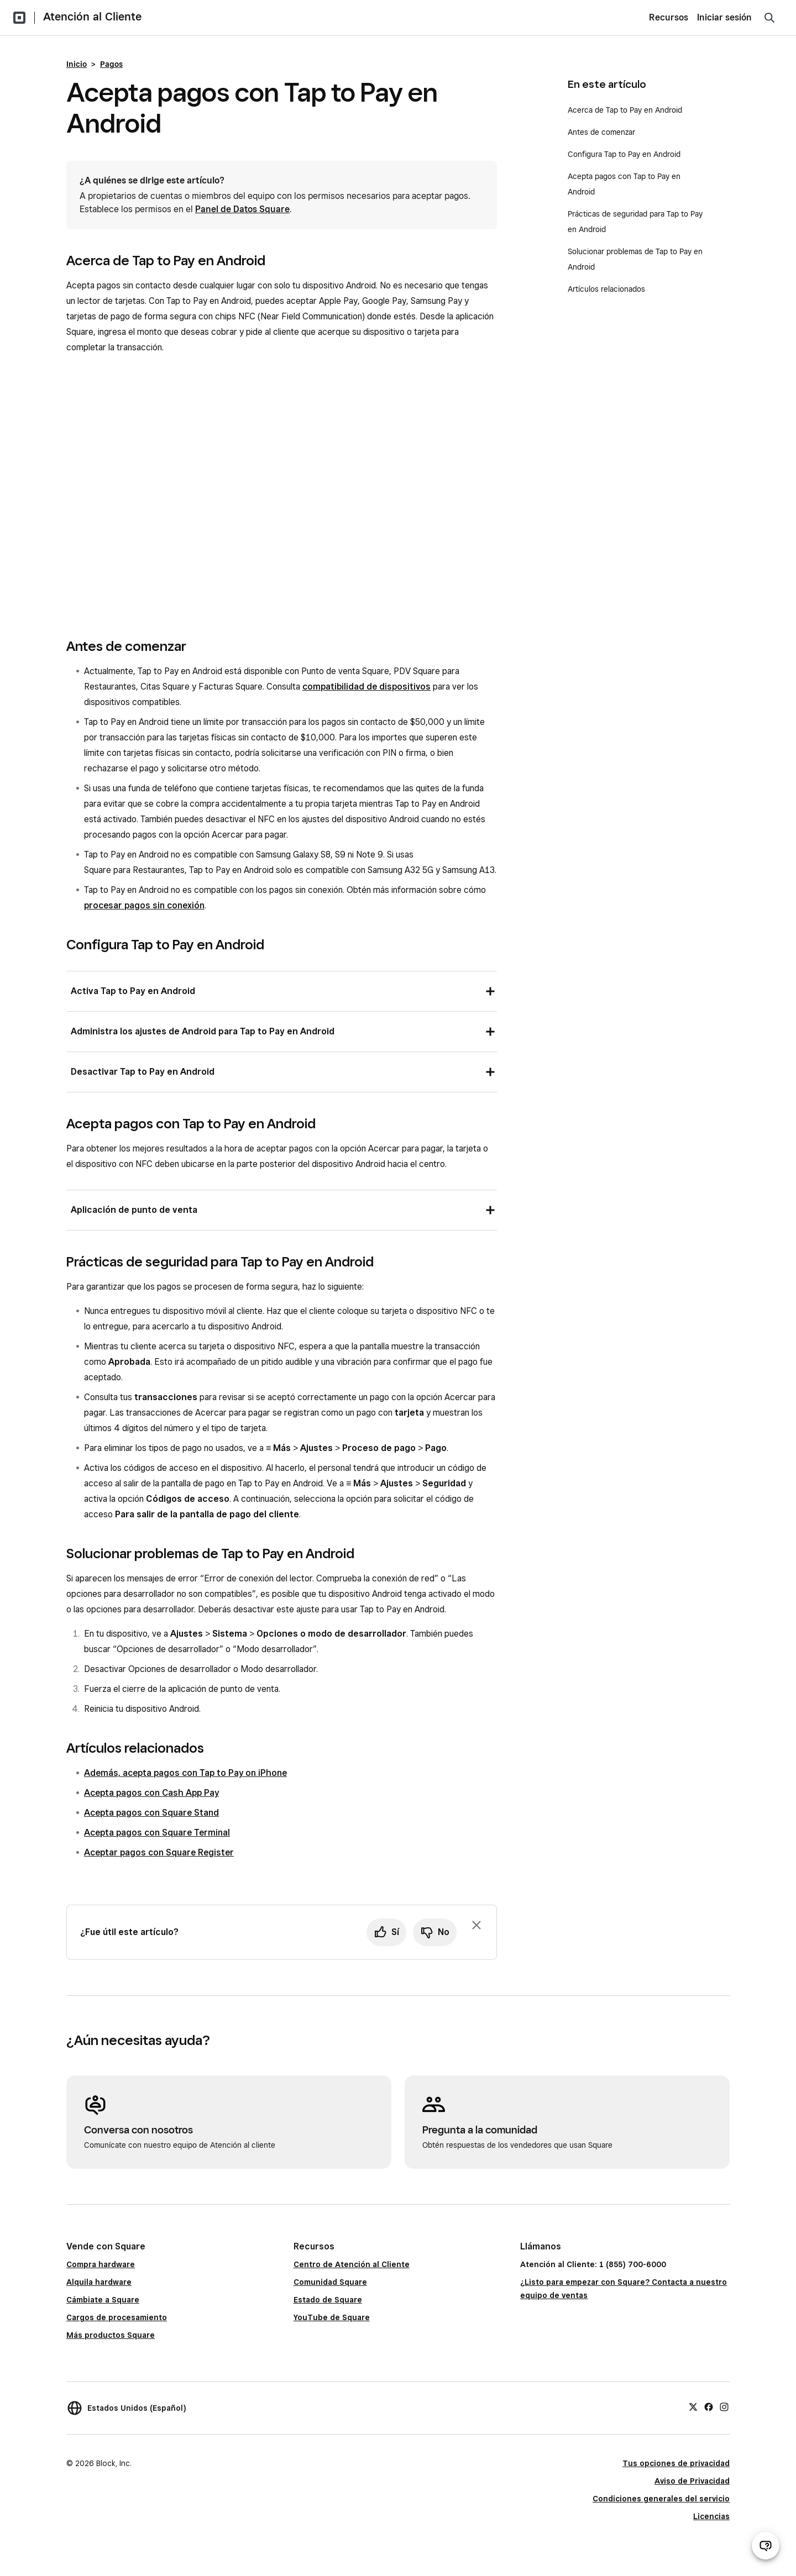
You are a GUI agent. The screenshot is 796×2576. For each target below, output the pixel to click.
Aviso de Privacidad (692, 2481)
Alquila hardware (99, 2282)
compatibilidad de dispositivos (366, 686)
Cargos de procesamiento (116, 2317)
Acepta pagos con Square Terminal (157, 1832)
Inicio (76, 64)
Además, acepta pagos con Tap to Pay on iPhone (185, 1773)
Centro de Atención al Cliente (352, 2264)
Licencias (711, 2516)
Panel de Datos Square (242, 209)
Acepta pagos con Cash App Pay (151, 1793)
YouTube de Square (332, 2317)
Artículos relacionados (606, 289)
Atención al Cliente (92, 16)
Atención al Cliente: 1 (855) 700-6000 (593, 2264)
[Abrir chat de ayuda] (765, 2545)
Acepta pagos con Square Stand (151, 1812)
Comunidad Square (330, 2282)
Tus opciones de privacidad (676, 2463)
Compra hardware (100, 2264)
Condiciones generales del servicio (661, 2498)
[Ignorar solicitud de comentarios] (476, 1925)
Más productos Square (110, 2335)
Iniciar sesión (724, 17)
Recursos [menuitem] (668, 17)
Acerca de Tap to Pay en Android (625, 110)
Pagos (111, 64)
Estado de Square (328, 2299)
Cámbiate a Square (102, 2299)
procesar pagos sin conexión (144, 905)
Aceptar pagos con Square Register (159, 1852)
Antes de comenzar (601, 132)
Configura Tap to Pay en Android (625, 154)
